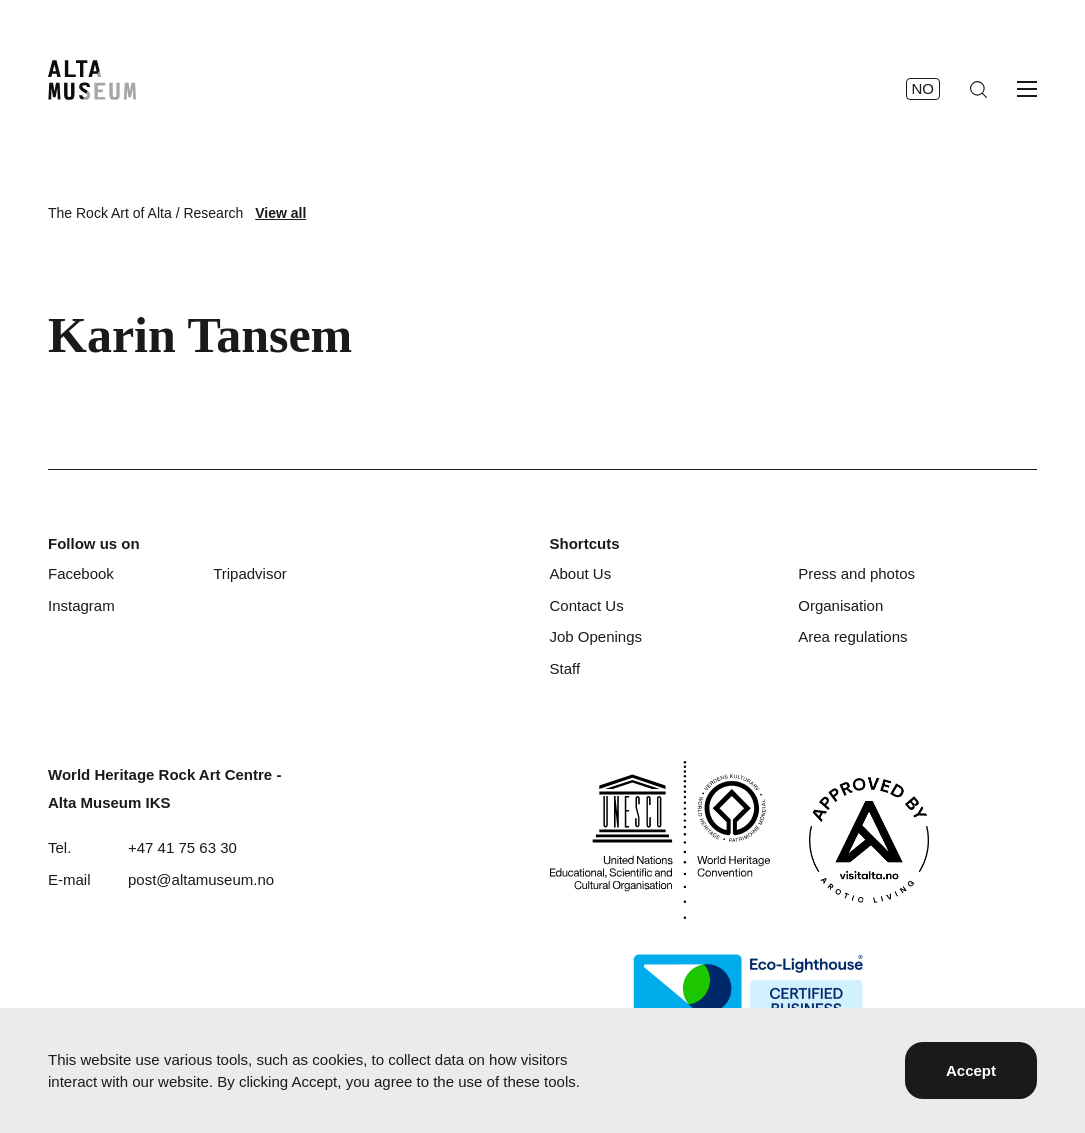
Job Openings (595, 636)
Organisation (840, 605)
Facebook (81, 573)
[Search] (978, 89)
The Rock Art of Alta (110, 213)
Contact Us (586, 605)
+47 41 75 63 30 (182, 847)
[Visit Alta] (869, 840)
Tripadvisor (250, 573)
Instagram (81, 605)
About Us (580, 573)
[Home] (92, 80)
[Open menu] (1027, 89)
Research (213, 213)
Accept (971, 1070)
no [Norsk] (923, 88)
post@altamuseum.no (201, 879)
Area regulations (852, 636)
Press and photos (856, 573)
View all (280, 213)
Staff (564, 668)
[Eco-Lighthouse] (748, 988)
